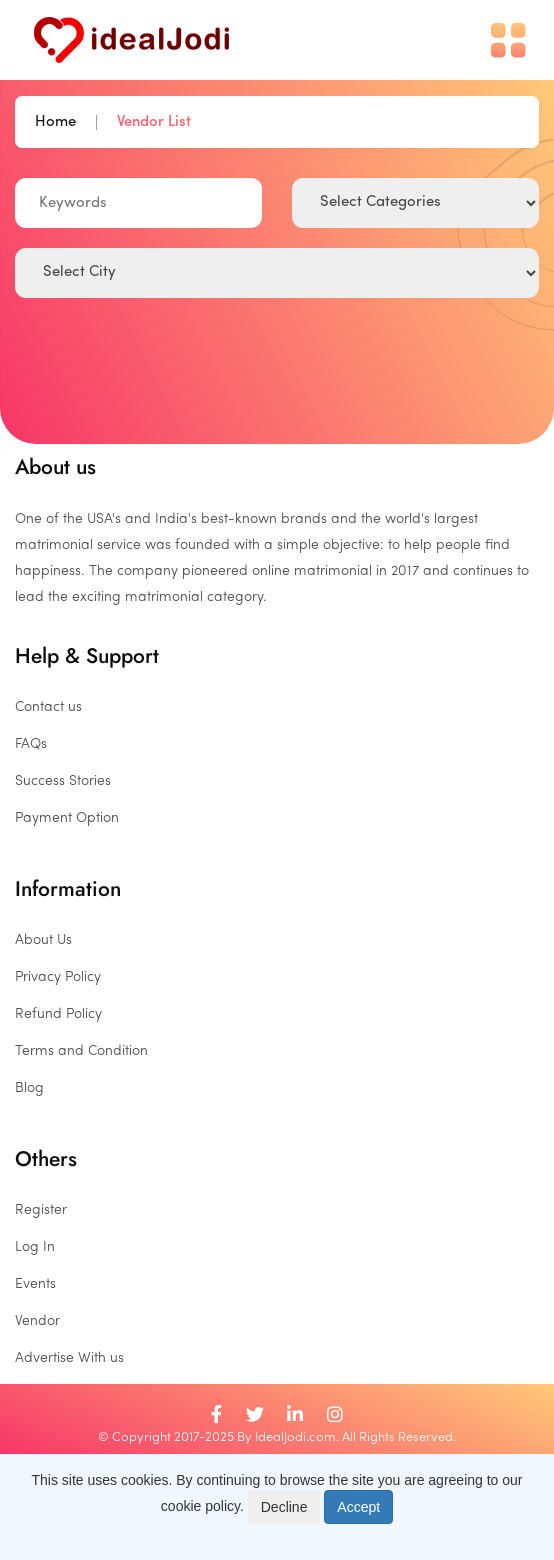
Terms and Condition (81, 1051)
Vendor (37, 1321)
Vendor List (154, 122)
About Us (43, 940)
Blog (29, 1088)
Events (35, 1284)
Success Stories (63, 781)
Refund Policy (58, 1014)
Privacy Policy (58, 977)
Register (41, 1210)
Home (55, 122)
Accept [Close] (358, 1507)
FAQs (31, 744)
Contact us (48, 707)
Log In (35, 1247)
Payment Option (67, 818)
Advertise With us (69, 1358)
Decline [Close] (284, 1507)
